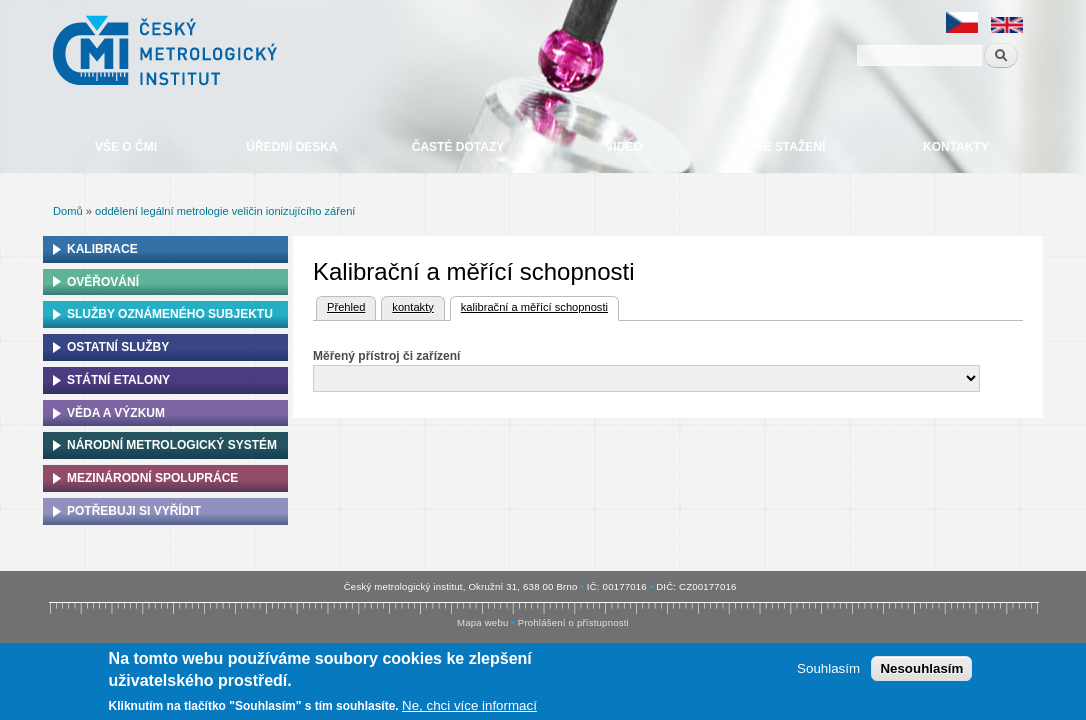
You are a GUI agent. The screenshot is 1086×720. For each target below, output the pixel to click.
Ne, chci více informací (469, 710)
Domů (68, 211)
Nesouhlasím (921, 673)
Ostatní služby (118, 347)
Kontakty (956, 147)
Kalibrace (102, 249)
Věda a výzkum (116, 413)
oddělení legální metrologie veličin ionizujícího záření (225, 211)
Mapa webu (482, 622)
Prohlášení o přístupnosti (573, 622)
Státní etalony (118, 380)
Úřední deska (291, 147)
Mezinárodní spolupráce (152, 478)
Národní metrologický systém (172, 445)
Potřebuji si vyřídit (134, 511)
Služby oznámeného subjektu (170, 314)
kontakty (412, 307)
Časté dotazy (458, 147)
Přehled (346, 307)
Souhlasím (828, 673)
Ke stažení (790, 147)
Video (623, 147)
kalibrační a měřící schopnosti (529, 305)
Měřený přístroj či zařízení (386, 356)
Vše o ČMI (126, 147)
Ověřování (103, 282)
